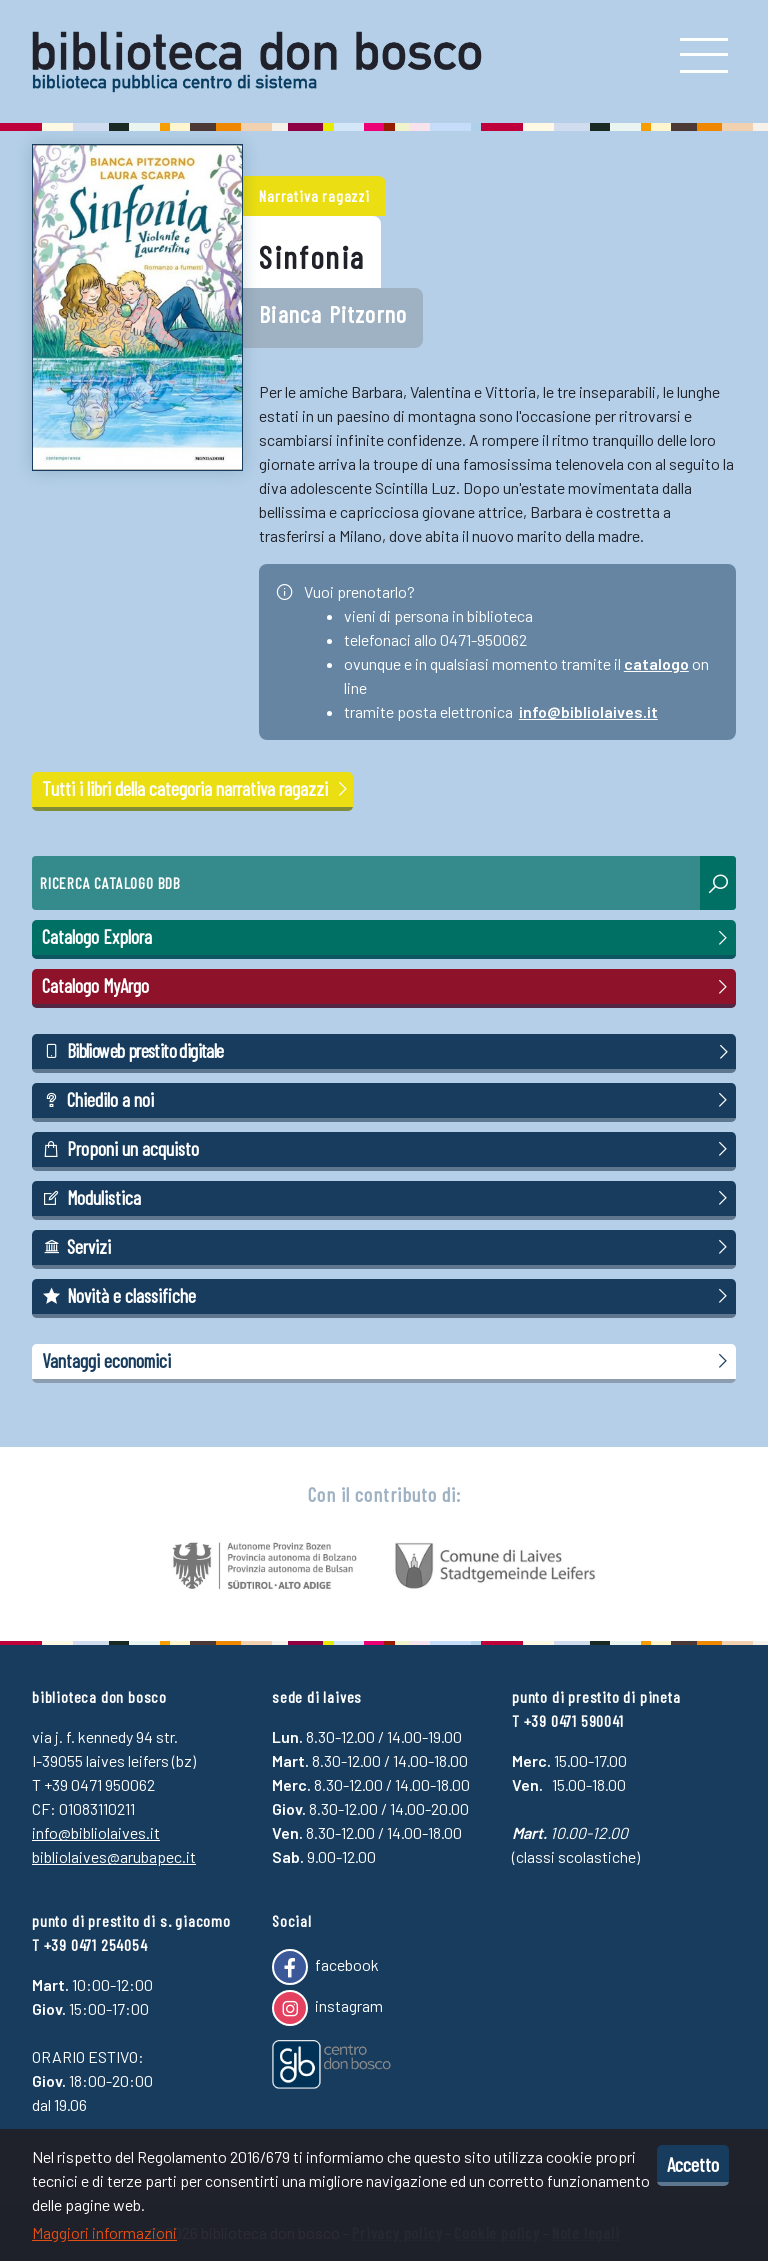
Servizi (388, 1247)
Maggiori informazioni (104, 2232)
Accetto (693, 2164)
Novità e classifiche (388, 1296)
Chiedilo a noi (388, 1100)
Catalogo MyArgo (388, 986)
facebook (325, 1967)
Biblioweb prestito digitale (388, 1051)
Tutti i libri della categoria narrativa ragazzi (196, 788)
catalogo (656, 663)
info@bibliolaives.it (588, 711)
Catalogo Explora (388, 937)
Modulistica (388, 1198)
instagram (327, 2008)
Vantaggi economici (388, 1361)
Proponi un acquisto (388, 1149)
